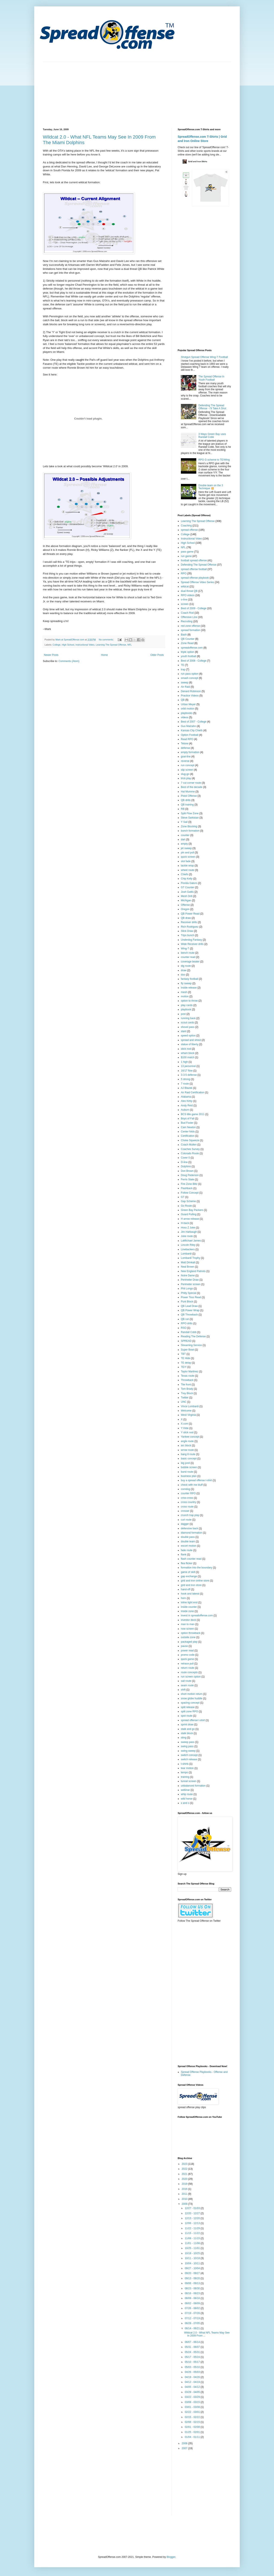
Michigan (186, 900)
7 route (185, 1083)
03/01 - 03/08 (193, 2407)
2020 (185, 2178)
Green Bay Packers (192, 1210)
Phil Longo (187, 1288)
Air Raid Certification (192, 1092)
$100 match (187, 1057)
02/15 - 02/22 (193, 2417)
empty (184, 843)
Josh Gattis (187, 891)
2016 (185, 2188)
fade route (186, 1550)
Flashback (187, 1188)
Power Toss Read (191, 1297)
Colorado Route (190, 1153)
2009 (185, 2203)
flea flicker (186, 1563)
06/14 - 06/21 (193, 2328)
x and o (185, 1803)
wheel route (187, 870)
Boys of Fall (187, 1118)
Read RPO (187, 739)
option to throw (189, 1000)
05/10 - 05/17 (193, 2361)
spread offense (189, 529)
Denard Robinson (191, 691)
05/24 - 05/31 (193, 2352)
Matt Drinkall (188, 1262)
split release (188, 1707)
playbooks (186, 713)
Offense (185, 904)
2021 (185, 2174)
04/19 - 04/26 (193, 2377)
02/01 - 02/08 (193, 2426)
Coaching (186, 525)
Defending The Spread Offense (198, 564)
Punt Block (187, 1301)
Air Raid (185, 686)
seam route (187, 1685)
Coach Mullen (189, 1144)
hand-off (185, 1589)
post (183, 1013)
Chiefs (184, 874)
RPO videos (188, 595)
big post (185, 1463)
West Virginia (188, 1414)
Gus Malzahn (188, 726)
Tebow (184, 743)
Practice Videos (190, 695)
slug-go (185, 774)
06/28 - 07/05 (193, 2323)
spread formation (190, 630)
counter (185, 835)
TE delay (186, 1362)
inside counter (189, 1606)
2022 (185, 2168)
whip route (187, 1794)
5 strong (185, 1079)
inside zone (187, 1611)
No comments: (106, 639)
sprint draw (187, 1724)
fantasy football (189, 978)
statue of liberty (189, 1044)
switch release (189, 1759)
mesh (184, 992)
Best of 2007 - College (193, 721)
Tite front (186, 1384)
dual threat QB (189, 591)
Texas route (187, 1375)
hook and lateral (190, 1593)
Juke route (187, 1236)
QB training (187, 804)
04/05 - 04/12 (193, 2386)
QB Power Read (190, 913)
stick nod (186, 1048)
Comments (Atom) (68, 661)
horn (183, 1598)
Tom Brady (187, 1388)
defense (185, 747)
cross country (188, 1502)
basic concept (189, 1458)
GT (183, 1197)
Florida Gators (189, 883)
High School (68, 644)
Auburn (185, 1109)
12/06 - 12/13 (193, 2223)
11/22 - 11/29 (193, 2228)
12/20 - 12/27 (193, 2213)
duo (183, 974)
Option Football (189, 734)
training (185, 1776)
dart (183, 839)
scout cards (187, 1022)
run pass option (189, 673)
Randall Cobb (189, 1332)
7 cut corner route (191, 782)
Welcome (186, 1410)
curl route (186, 1519)
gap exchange (189, 1576)
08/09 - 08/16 (193, 2298)
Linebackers (188, 1249)
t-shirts (185, 1763)
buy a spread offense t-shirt (196, 1480)
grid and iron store (191, 1585)
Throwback (187, 1380)
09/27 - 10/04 (193, 2268)
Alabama (186, 1096)
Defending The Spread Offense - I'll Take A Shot (212, 407)
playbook (186, 1009)
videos (184, 717)
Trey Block (187, 1393)
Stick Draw (187, 931)
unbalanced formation (193, 1785)
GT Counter (187, 887)
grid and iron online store (195, 1580)
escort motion (188, 1545)
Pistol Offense (189, 795)
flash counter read (191, 1558)
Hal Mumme (188, 791)
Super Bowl (187, 1349)
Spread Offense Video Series (197, 582)
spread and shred (191, 1040)
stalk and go (188, 1729)
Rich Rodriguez (189, 926)
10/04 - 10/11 (193, 2263)
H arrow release (190, 1218)
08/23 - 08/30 (193, 2288)
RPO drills (186, 1323)
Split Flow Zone (190, 813)
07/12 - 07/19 (193, 2318)
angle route (187, 1441)
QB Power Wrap (190, 1310)
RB (183, 808)
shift (183, 1689)
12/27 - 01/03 (193, 2208)
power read (187, 1650)
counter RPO (188, 1493)
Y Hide (185, 1428)
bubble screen (189, 1467)
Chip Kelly (186, 878)
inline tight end (189, 1602)
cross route (187, 1506)
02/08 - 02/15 (193, 2422)
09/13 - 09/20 (193, 2278)
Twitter (184, 1397)
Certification (187, 1135)
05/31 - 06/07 (193, 2346)
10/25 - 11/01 (193, 2248)
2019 (185, 2183)
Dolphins (186, 1166)
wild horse (186, 1798)
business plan (189, 1476)
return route (187, 1667)
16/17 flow (187, 1070)
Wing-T (185, 948)
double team (188, 1541)
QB (183, 699)
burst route (187, 1471)
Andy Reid (187, 1105)
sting (183, 1737)
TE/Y (184, 1367)
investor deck (188, 1619)
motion (185, 996)
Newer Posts (51, 654)
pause (184, 1646)
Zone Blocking (189, 826)
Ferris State (187, 1179)
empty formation (190, 752)
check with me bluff (192, 1484)
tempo (184, 1772)
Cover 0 (185, 1157)
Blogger (171, 2556)
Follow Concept (190, 1192)
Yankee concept (190, 1436)
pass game (187, 551)
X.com (184, 1423)
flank (183, 1554)
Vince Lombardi (190, 1406)
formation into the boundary (196, 1567)
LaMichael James (191, 1240)
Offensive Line (189, 617)
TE (182, 665)
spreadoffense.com (192, 647)
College (57, 644)
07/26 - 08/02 (193, 2308)
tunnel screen (188, 1781)
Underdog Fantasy (191, 939)
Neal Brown (187, 1266)
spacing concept (190, 1702)
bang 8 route (188, 1454)
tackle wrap (187, 865)
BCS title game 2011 (192, 1114)
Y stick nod (187, 1432)
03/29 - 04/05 (193, 2392)
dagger (185, 1523)
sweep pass (187, 1742)
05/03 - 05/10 (193, 2367)
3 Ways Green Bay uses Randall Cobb (212, 436)
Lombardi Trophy (190, 1257)
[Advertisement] (137, 92)
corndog (185, 1489)
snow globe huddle (191, 1698)
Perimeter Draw (190, 1279)
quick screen (188, 856)
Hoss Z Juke (188, 1227)
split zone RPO (189, 1711)
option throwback (190, 1633)
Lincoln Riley (188, 1244)
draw (183, 970)
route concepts (189, 1672)
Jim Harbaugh (189, 1231)
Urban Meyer (188, 704)
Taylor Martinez (189, 1371)
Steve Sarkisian (190, 817)
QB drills (186, 800)
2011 (185, 2193)
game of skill (188, 1572)
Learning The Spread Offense (111, 644)
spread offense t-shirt (193, 1720)
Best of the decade (191, 787)
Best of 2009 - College (193, 608)
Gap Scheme (188, 1201)
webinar (185, 1789)
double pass (188, 1537)
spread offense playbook (195, 577)
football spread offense (194, 560)
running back (188, 1018)
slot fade (186, 861)
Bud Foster (187, 1122)
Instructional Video (85, 644)
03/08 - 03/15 (193, 2402)
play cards (187, 1005)
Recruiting (186, 621)
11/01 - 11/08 (193, 2243)
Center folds (188, 1131)
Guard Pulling (189, 1214)
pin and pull (187, 852)
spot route (186, 1715)
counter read (188, 957)
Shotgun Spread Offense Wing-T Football (204, 357)
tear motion (187, 1768)
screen (185, 604)
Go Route (186, 1205)
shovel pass (187, 1027)
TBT (183, 1353)
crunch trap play (190, 1515)
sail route (186, 1680)
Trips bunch (187, 935)
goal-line (186, 756)
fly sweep (186, 983)
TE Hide (185, 1358)
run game (186, 556)
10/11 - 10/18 (193, 2258)
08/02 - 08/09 (193, 2303)
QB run (185, 1319)
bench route (187, 952)
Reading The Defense (193, 1336)
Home (104, 654)
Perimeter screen (190, 1284)
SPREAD (186, 1340)
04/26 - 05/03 (193, 2372)
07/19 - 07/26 (193, 2313)
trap (183, 669)
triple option (187, 651)
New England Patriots (193, 1271)
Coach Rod (187, 612)
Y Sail (184, 821)
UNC (183, 1401)
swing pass (187, 1746)
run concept (187, 765)
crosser (185, 1510)
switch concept (189, 1755)
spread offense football (194, 569)
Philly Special (188, 1293)
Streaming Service (191, 1345)
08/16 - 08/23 (193, 2293)
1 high (184, 1061)
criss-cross (187, 1497)
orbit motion (187, 708)
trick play (186, 778)
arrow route (187, 1449)
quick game (187, 1659)
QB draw (186, 917)
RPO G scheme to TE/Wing (214, 459)
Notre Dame (188, 1275)
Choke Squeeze (190, 1140)
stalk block (187, 1733)
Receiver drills (189, 922)
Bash (184, 634)
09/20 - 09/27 (193, 2273)
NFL (129, 644)
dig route (186, 965)
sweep (184, 682)
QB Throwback (189, 1314)
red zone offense (190, 625)
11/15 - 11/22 (193, 2233)
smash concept (189, 678)
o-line (184, 599)
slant (183, 1031)
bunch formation (190, 830)
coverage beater (190, 961)
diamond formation (191, 1532)
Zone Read (187, 643)
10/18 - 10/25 (193, 2253)
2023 (185, 2163)
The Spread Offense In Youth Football (211, 378)
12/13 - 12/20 (193, 2218)
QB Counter (187, 638)
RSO (183, 1327)
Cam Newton (188, 1127)
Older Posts (157, 654)
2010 (185, 2199)
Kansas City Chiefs (192, 730)
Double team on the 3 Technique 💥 (210, 487)
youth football (188, 656)
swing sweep (188, 1750)
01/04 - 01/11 (193, 2437)
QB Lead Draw (189, 1306)
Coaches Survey (190, 1149)
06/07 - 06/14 (193, 2342)
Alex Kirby (186, 1101)
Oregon (185, 909)
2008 (185, 2443)
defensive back (189, 1528)
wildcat (185, 586)
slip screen (187, 769)
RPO (183, 573)
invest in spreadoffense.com (197, 1615)
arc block (186, 1445)
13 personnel (188, 1066)
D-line (184, 1162)
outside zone (188, 1637)
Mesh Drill (186, 896)
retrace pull (187, 1663)
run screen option (191, 1676)
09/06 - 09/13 (193, 2283)
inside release (189, 987)
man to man (187, 1624)
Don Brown (187, 1170)
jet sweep (186, 848)
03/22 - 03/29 (193, 2397)
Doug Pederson (190, 1175)
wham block (187, 1053)
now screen (187, 1628)
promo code (187, 1654)
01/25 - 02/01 (193, 2432)
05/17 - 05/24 (193, 2357)
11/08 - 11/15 (193, 2238)
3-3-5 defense (189, 1074)
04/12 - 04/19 (193, 2382)
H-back (185, 1223)
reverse (185, 761)
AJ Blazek (186, 1087)
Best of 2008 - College (193, 660)
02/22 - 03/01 (193, 2411)
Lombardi (186, 1253)
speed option (188, 1035)
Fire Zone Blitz (189, 1183)
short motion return (192, 1693)
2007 (185, 2448)
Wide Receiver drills (192, 944)
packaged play (189, 1641)
